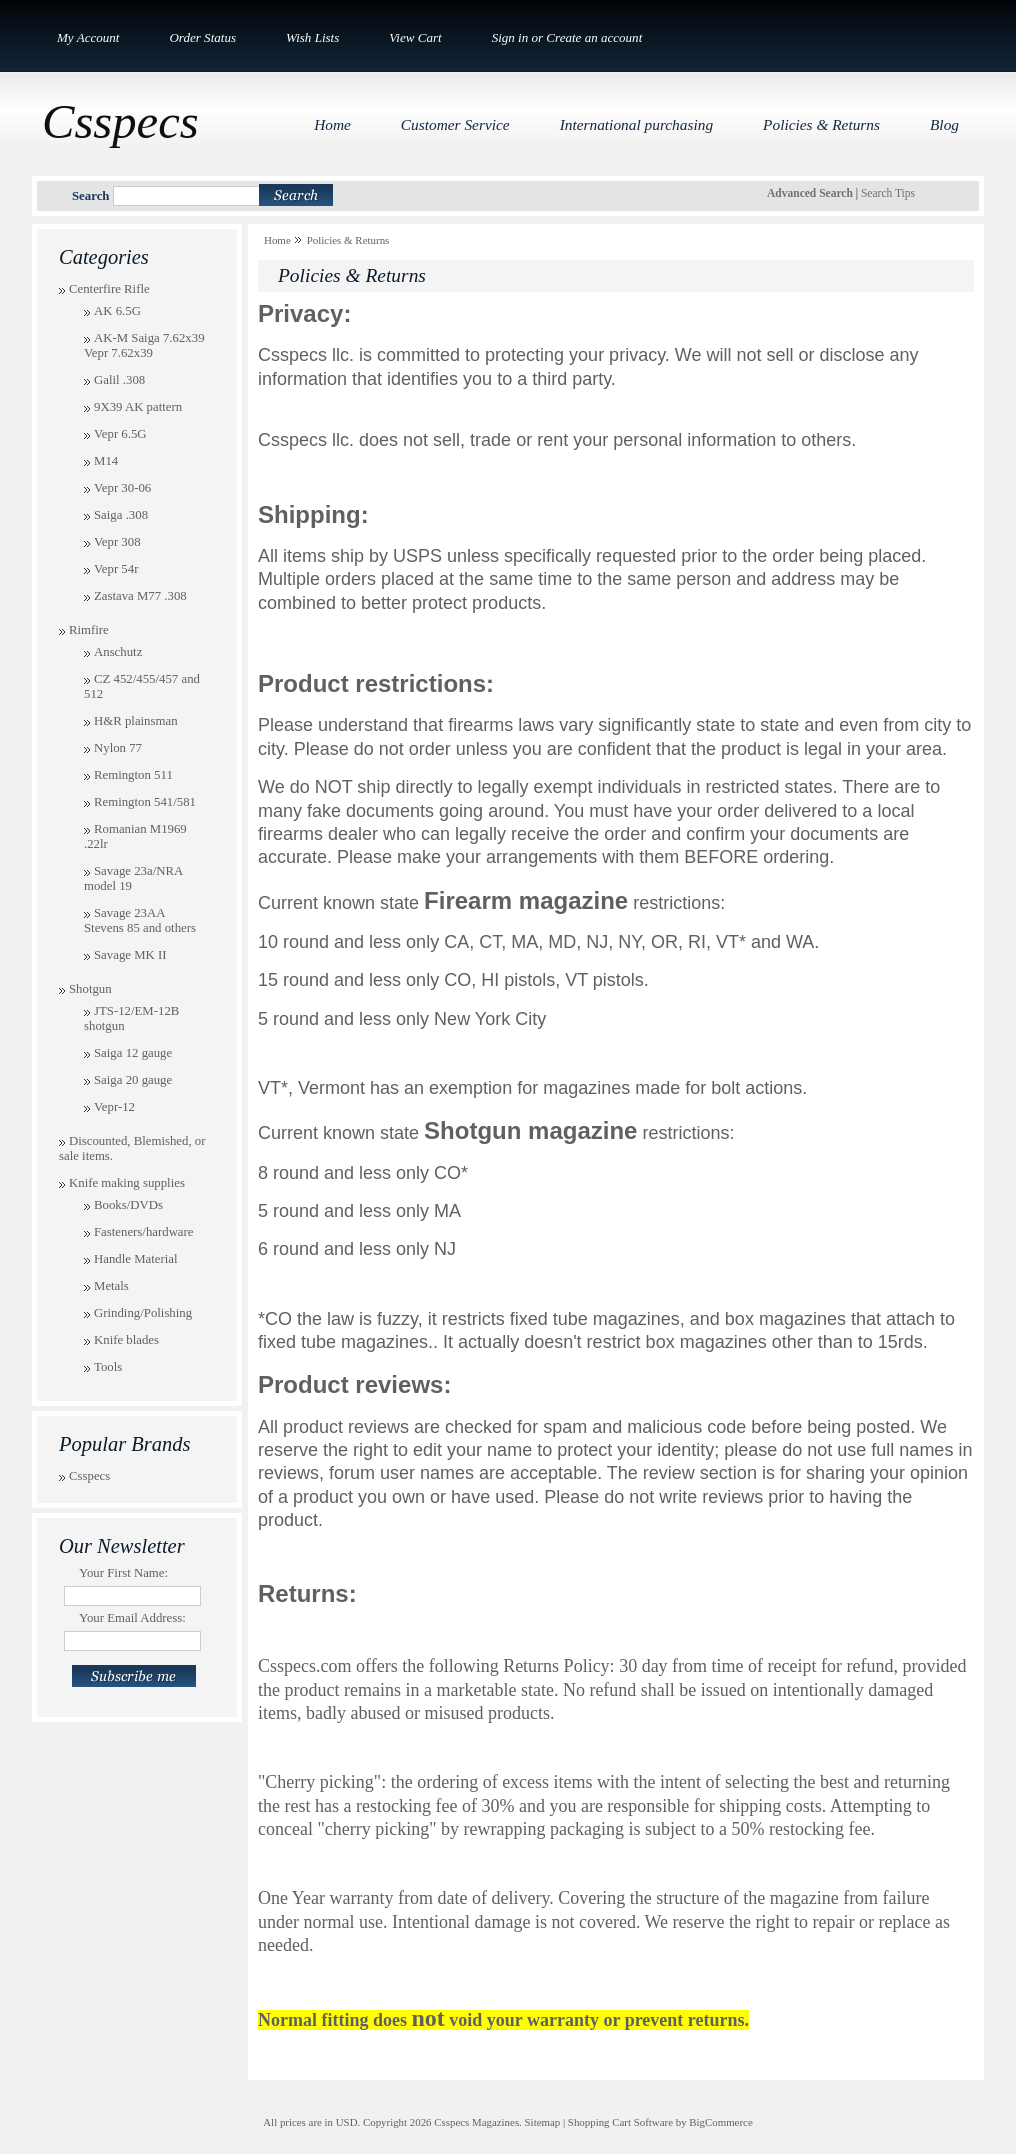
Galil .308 (119, 380)
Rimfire (89, 630)
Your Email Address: (132, 1618)
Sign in (510, 37)
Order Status (202, 37)
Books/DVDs (128, 1205)
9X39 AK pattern (138, 407)
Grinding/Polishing (143, 1313)
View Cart (415, 37)
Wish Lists (312, 37)
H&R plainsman (136, 721)
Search (90, 196)
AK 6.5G (117, 311)
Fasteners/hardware (144, 1232)
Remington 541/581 (145, 802)
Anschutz (118, 652)
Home (277, 240)
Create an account (594, 37)
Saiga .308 (121, 515)
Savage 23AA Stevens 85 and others (140, 920)
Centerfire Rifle (109, 289)
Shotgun (90, 989)
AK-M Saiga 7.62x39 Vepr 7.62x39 (144, 345)
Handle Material (136, 1259)
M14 (106, 461)
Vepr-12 (114, 1107)
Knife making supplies (127, 1183)
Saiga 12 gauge (133, 1053)
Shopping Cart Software (620, 2122)
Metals (111, 1286)
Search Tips (888, 193)
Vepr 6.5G (120, 434)
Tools (108, 1367)
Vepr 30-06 (122, 488)
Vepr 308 (117, 542)
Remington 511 (133, 775)
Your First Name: (123, 1573)
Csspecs (89, 1476)
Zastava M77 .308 (140, 596)
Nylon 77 (118, 748)
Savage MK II (130, 955)
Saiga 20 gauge (133, 1080)
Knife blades (126, 1340)
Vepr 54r (116, 569)
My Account (88, 37)
